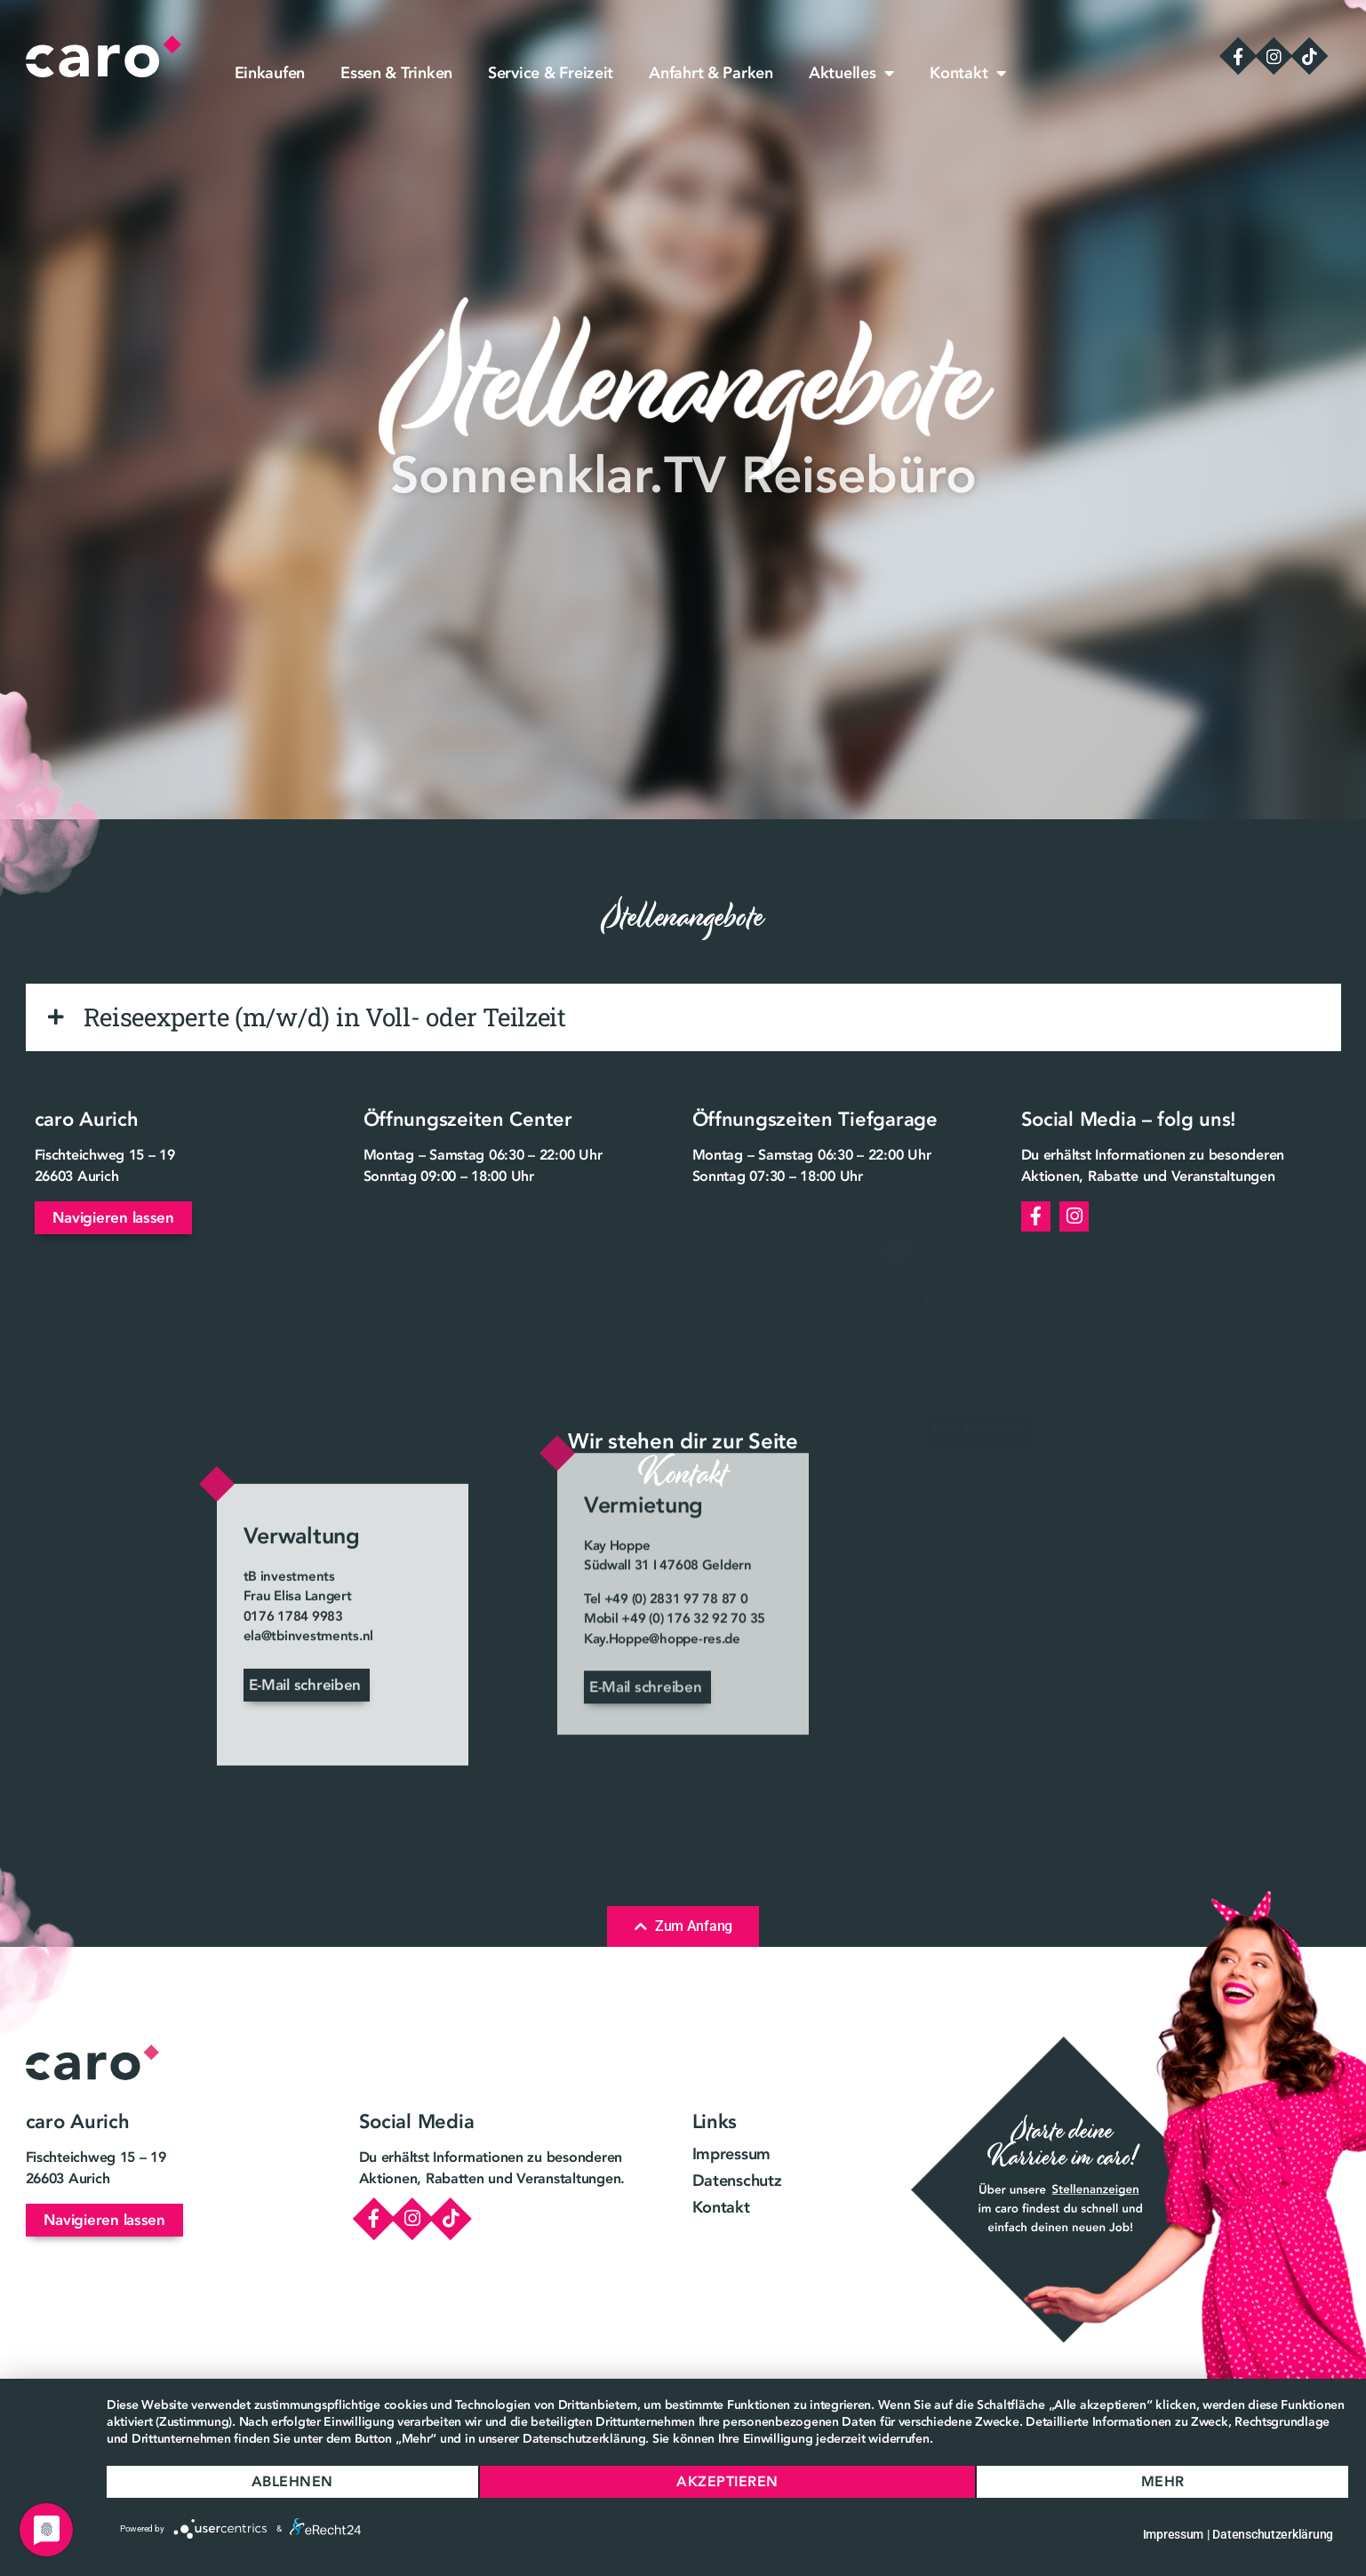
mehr (1163, 2481)
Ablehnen (292, 2481)
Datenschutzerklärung (1272, 2534)
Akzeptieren (727, 2481)
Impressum (1173, 2534)
